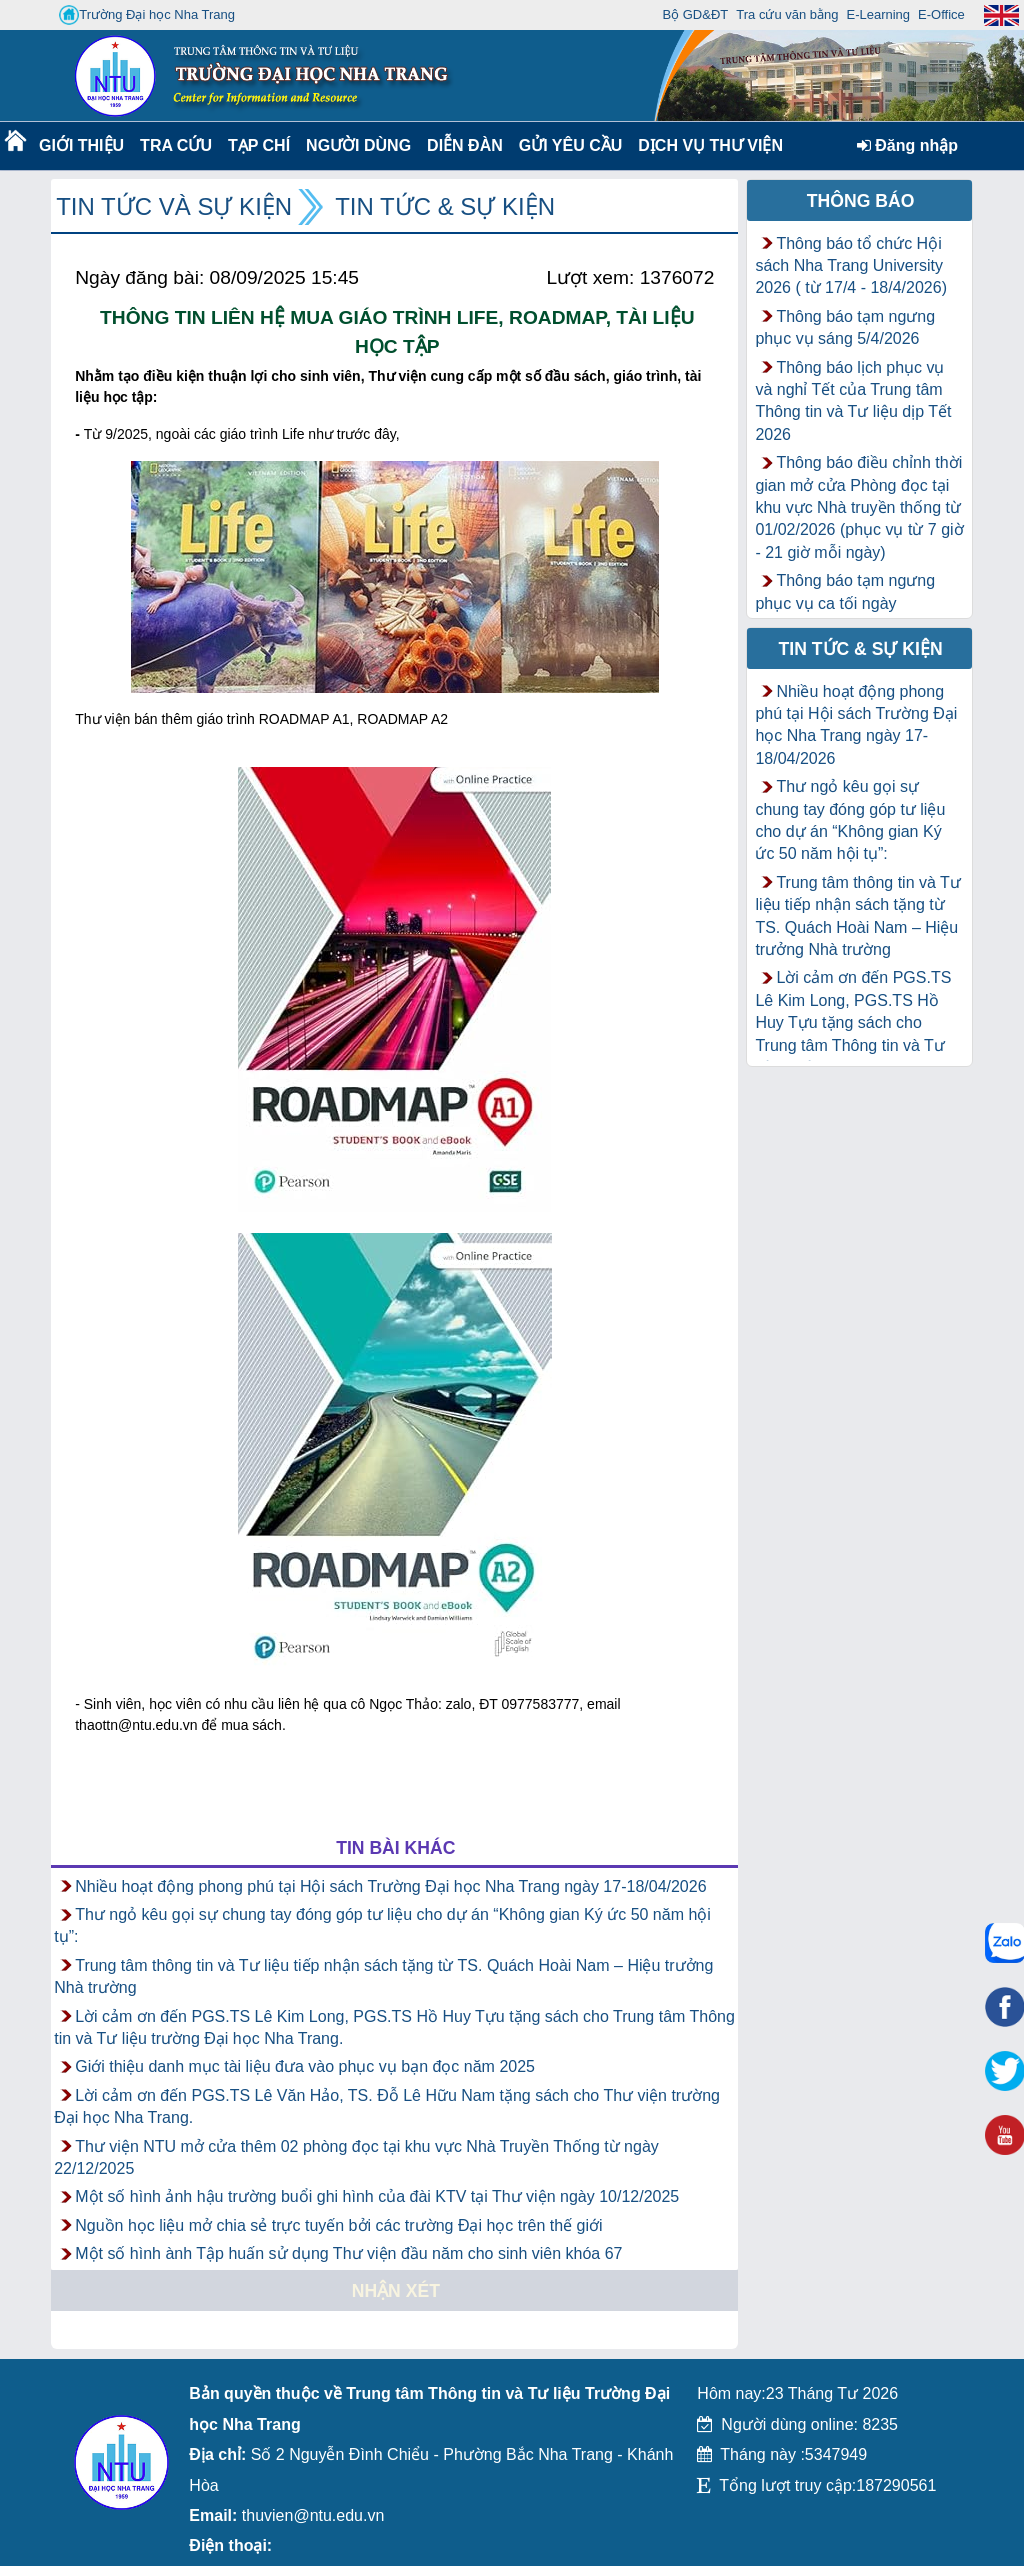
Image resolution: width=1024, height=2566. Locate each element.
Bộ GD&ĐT (695, 14)
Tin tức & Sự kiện (445, 206)
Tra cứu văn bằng (787, 14)
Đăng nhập (907, 145)
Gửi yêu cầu (571, 145)
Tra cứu (175, 145)
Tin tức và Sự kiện (174, 206)
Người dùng (356, 145)
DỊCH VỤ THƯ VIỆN (706, 145)
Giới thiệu (80, 145)
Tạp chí (259, 145)
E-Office (941, 14)
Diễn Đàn (465, 145)
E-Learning (878, 14)
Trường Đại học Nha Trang (147, 15)
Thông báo (861, 201)
